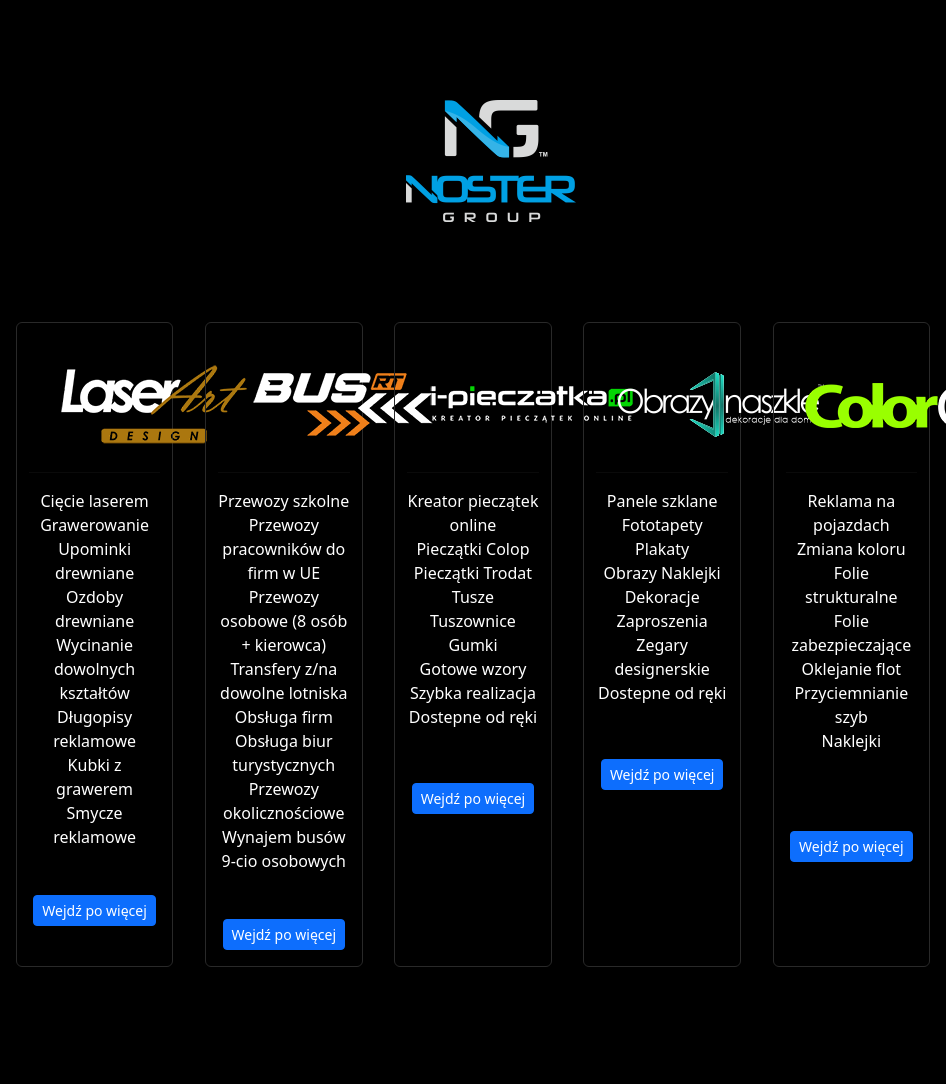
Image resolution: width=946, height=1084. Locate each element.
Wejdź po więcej (94, 910)
